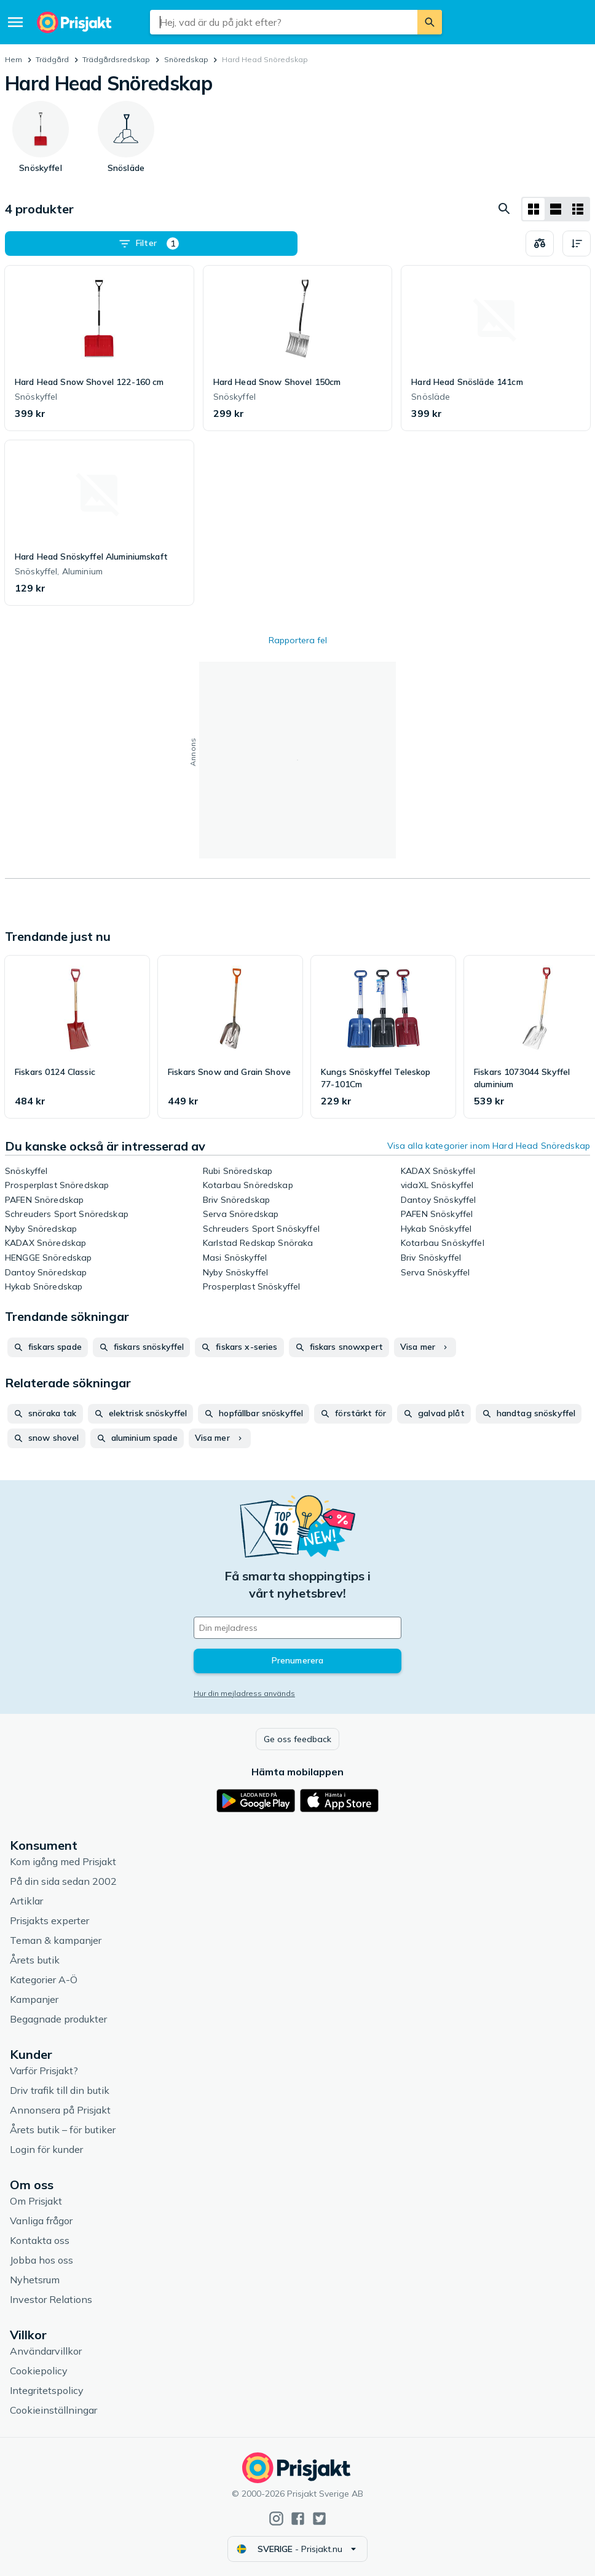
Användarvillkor (46, 2351)
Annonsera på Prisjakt (60, 2110)
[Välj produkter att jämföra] (539, 243)
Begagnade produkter (58, 2019)
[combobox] (283, 22)
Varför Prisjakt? (44, 2070)
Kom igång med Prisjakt (63, 1861)
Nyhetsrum (35, 2279)
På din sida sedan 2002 (63, 1881)
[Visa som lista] (556, 209)
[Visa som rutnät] (533, 209)
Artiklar (26, 1901)
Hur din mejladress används (244, 1693)
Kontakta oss (39, 2240)
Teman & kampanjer (55, 1940)
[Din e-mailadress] (297, 1628)
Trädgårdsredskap (116, 59)
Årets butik (35, 1960)
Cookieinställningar (53, 2410)
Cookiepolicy (39, 2370)
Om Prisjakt (36, 2201)
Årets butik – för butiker (63, 2129)
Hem (13, 59)
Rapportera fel (298, 640)
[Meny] (15, 22)
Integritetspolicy (47, 2390)
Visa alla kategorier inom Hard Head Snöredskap (488, 1145)
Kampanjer (34, 1999)
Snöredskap (186, 59)
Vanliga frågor (41, 2220)
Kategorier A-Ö (43, 1979)
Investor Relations (51, 2299)
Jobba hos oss (41, 2260)
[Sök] (429, 22)
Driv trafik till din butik (59, 2090)
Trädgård (52, 59)
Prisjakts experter (49, 1920)
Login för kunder (46, 2149)
